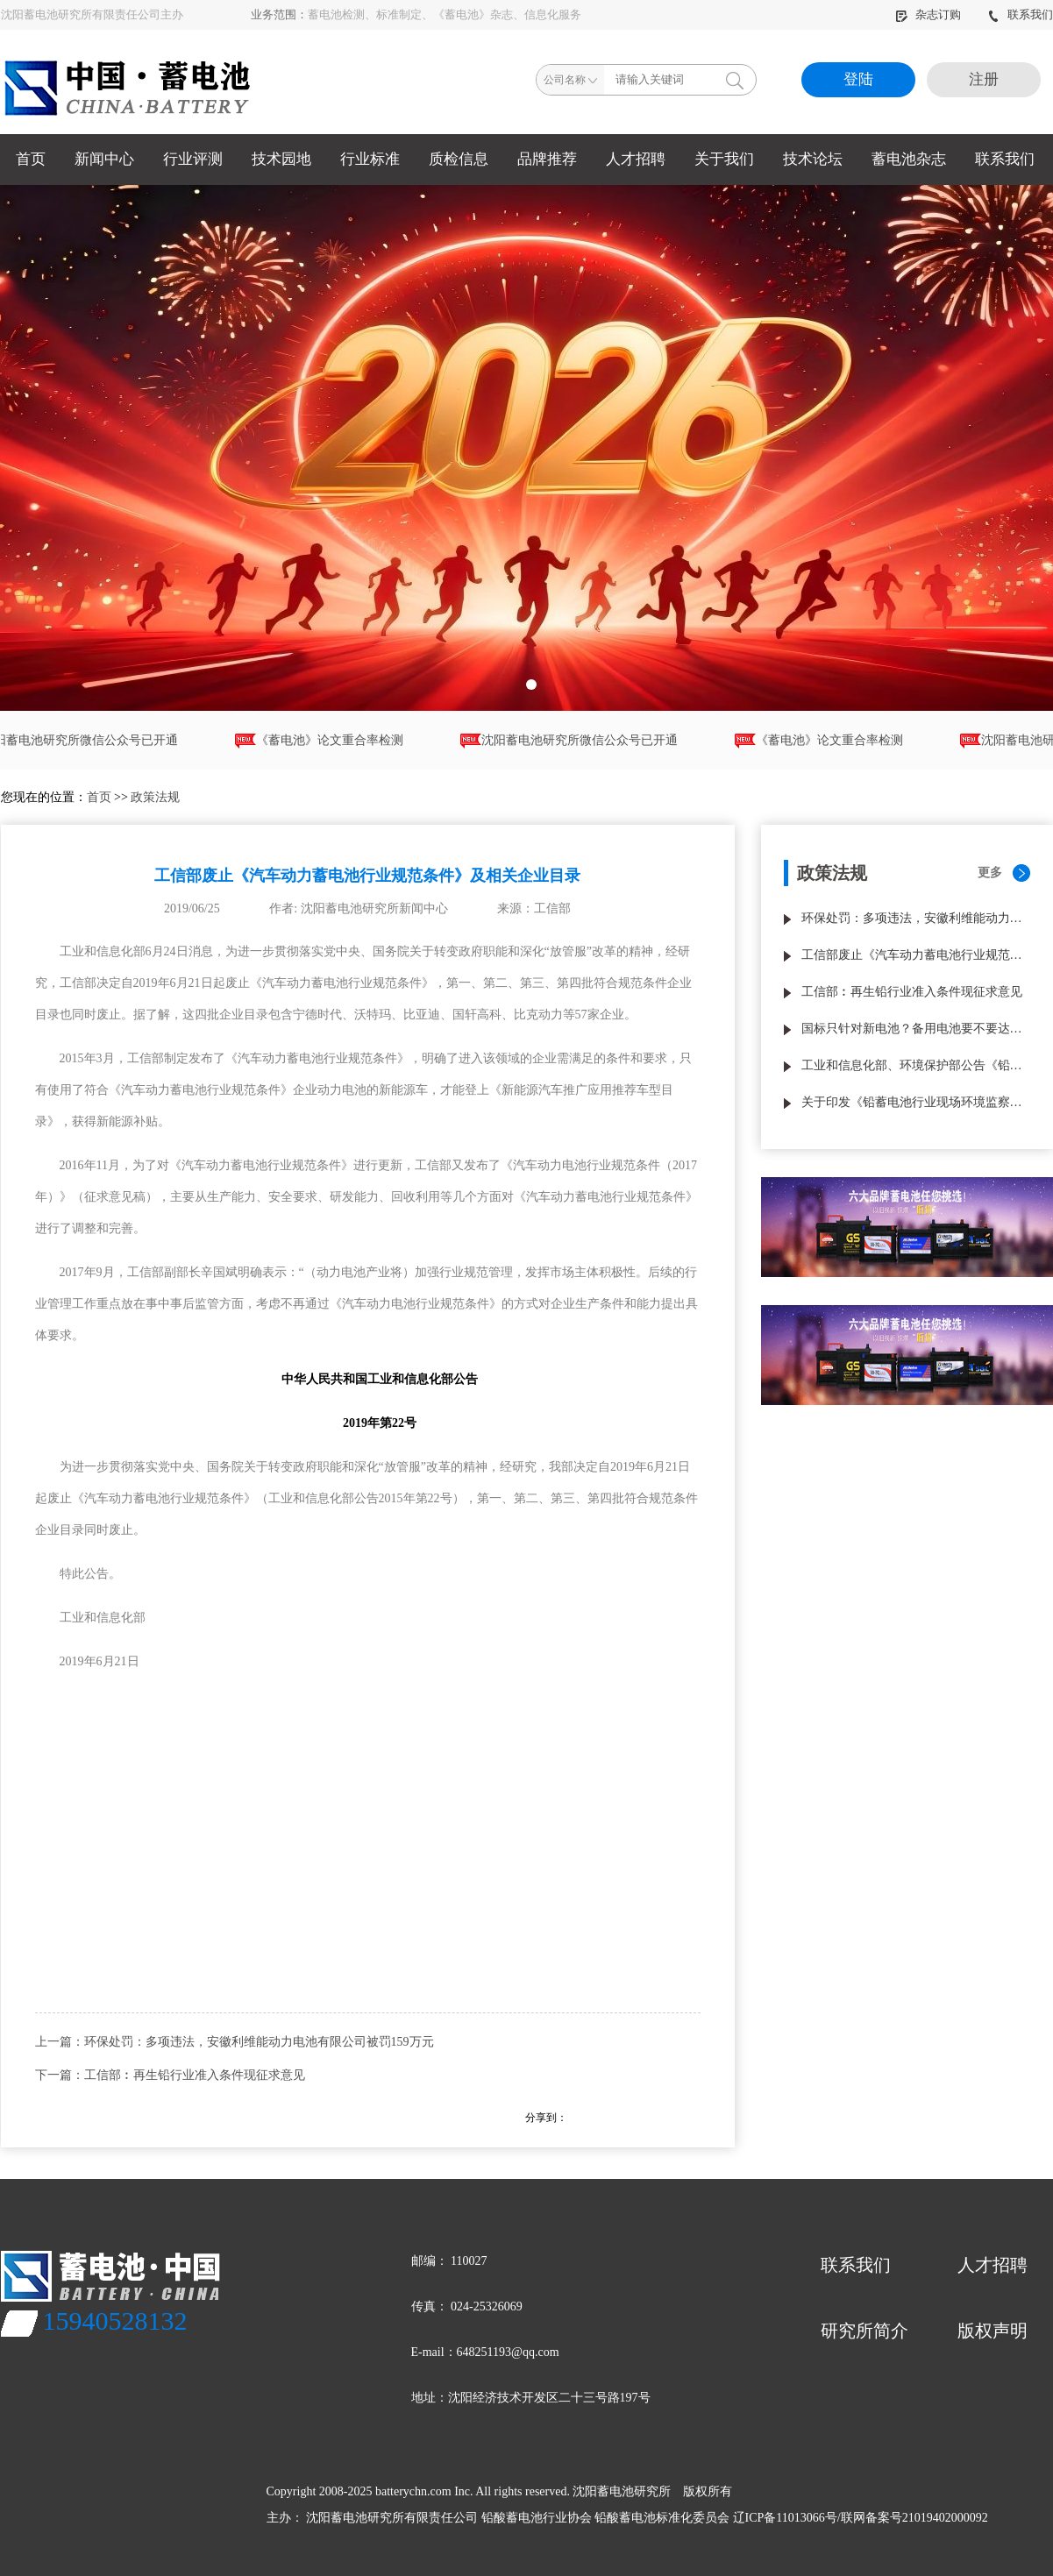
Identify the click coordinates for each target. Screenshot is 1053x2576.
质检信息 (458, 159)
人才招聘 (635, 159)
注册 (984, 79)
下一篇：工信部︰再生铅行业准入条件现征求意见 (170, 2075)
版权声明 (992, 2330)
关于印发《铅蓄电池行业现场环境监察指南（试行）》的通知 (915, 1102)
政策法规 (155, 797)
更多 (990, 872)
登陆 (858, 79)
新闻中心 (104, 159)
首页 (31, 159)
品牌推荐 (547, 159)
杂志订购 (929, 14)
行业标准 (370, 159)
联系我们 (1020, 14)
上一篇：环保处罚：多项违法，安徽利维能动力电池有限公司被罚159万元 (234, 2041)
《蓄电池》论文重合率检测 (326, 741)
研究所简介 (864, 2330)
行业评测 (193, 159)
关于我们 (724, 159)
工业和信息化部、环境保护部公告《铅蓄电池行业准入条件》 (915, 1065)
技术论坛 (813, 159)
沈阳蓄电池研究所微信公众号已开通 (576, 741)
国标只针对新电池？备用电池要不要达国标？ (915, 1028)
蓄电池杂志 (909, 159)
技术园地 (281, 159)
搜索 (735, 79)
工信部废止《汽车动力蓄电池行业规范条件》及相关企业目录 (915, 955)
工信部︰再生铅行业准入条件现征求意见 (911, 991)
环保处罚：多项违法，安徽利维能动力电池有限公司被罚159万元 (915, 918)
